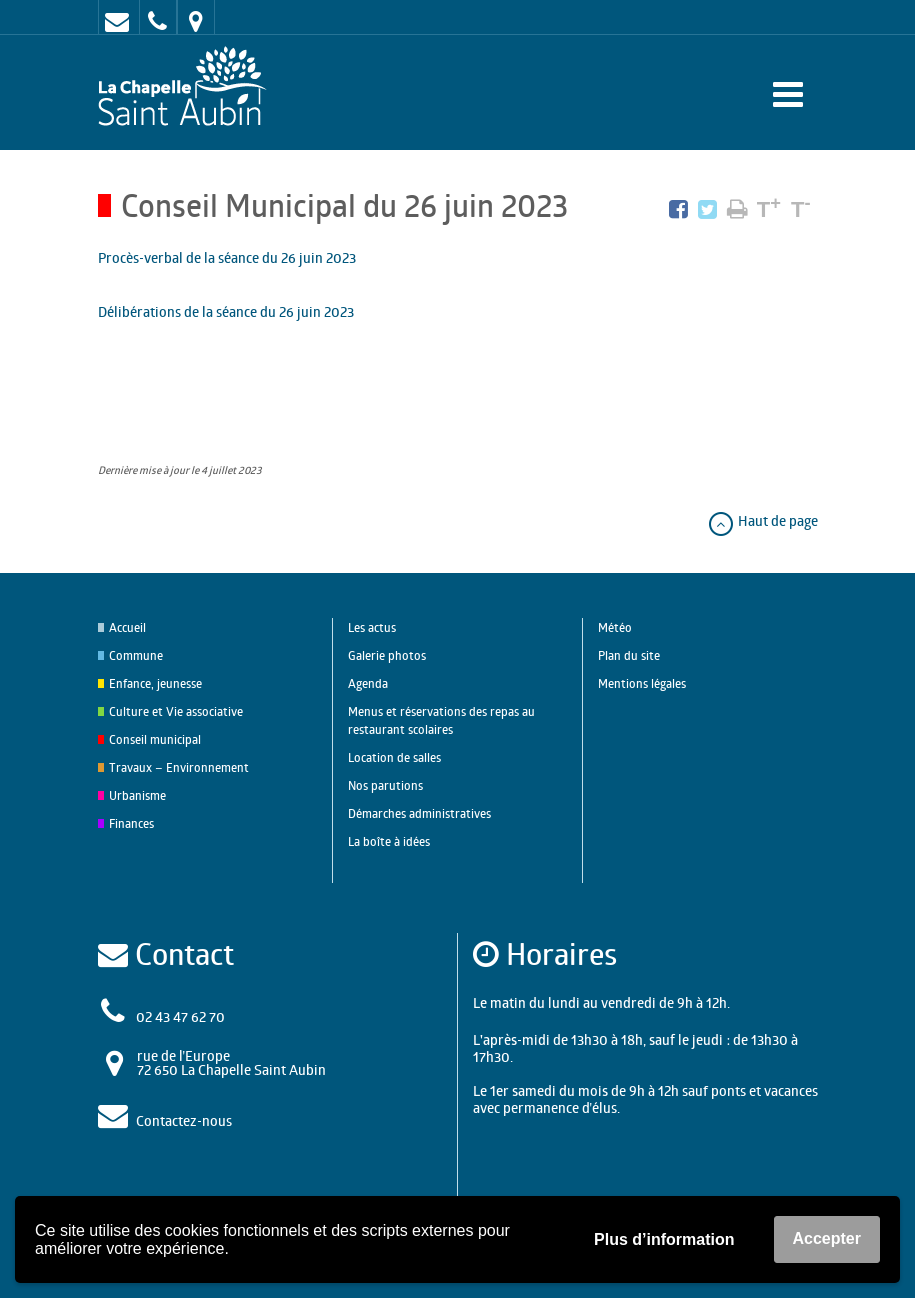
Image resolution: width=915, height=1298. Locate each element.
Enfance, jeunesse (155, 683)
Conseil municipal (155, 739)
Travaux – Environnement (179, 767)
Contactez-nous (184, 1120)
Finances (131, 823)
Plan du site (629, 655)
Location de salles (394, 757)
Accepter (827, 1238)
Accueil (127, 627)
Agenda (368, 683)
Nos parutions (385, 785)
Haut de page (762, 520)
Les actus (372, 627)
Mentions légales (642, 683)
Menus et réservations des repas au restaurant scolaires (441, 720)
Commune (136, 655)
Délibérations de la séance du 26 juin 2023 (226, 311)
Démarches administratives (419, 813)
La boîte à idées (389, 841)
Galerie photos (387, 655)
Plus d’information (664, 1239)
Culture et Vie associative (176, 711)
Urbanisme (137, 795)
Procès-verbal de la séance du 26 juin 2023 (227, 257)
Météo (615, 627)
